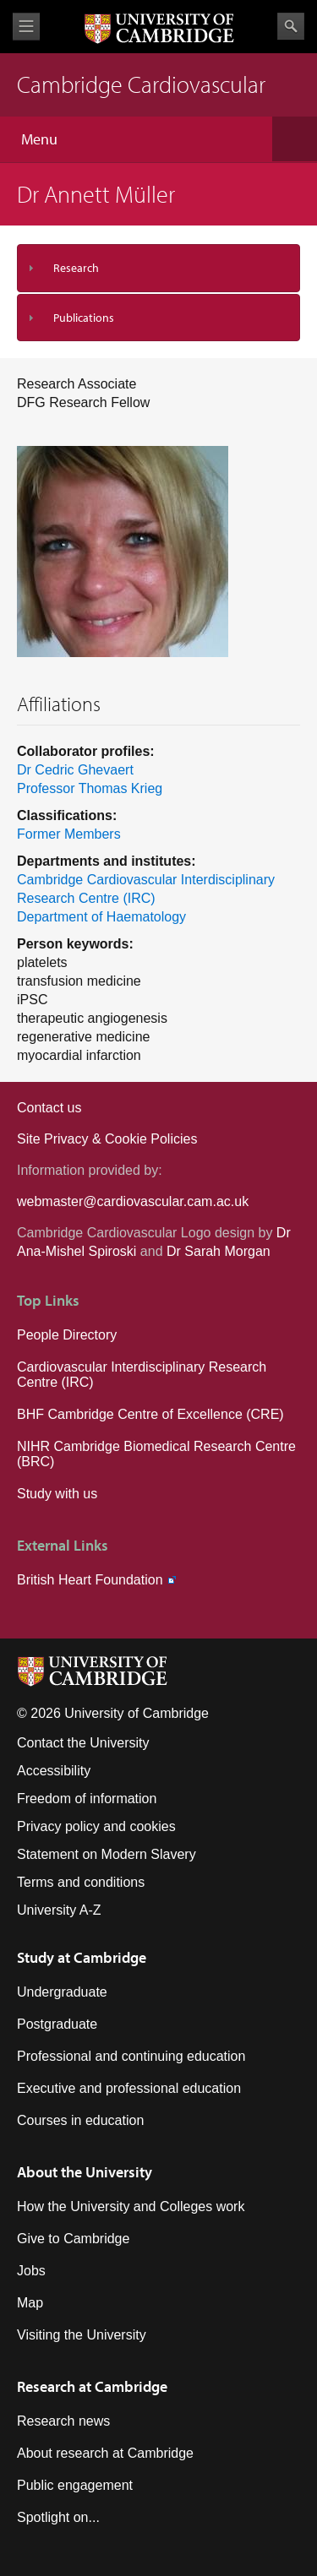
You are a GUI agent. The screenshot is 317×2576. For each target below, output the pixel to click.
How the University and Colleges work (130, 2206)
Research (76, 267)
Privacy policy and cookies (96, 1826)
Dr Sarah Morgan (219, 1251)
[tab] (158, 268)
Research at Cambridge (92, 2386)
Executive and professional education (129, 2088)
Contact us (49, 1108)
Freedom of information (86, 1798)
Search (290, 26)
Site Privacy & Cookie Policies (107, 1139)
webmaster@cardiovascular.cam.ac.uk (133, 1201)
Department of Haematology (101, 917)
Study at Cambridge (81, 1957)
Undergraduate (62, 1992)
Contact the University (83, 1743)
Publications (83, 317)
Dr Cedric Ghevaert (75, 770)
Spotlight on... (58, 2517)
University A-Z (59, 1910)
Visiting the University (81, 2335)
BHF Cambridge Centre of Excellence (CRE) (150, 1414)
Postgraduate (57, 2024)
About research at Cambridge (105, 2453)
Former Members (69, 834)
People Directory (67, 1335)
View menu (26, 27)
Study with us (57, 1493)
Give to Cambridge (73, 2238)
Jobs (31, 2271)
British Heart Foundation (90, 1580)
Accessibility (53, 1771)
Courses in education (80, 2120)
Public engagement (75, 2485)
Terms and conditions (81, 1882)
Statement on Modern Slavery (106, 1854)
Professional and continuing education (131, 2056)
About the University (84, 2172)
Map (30, 2303)
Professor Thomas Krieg (89, 788)
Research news (63, 2421)
